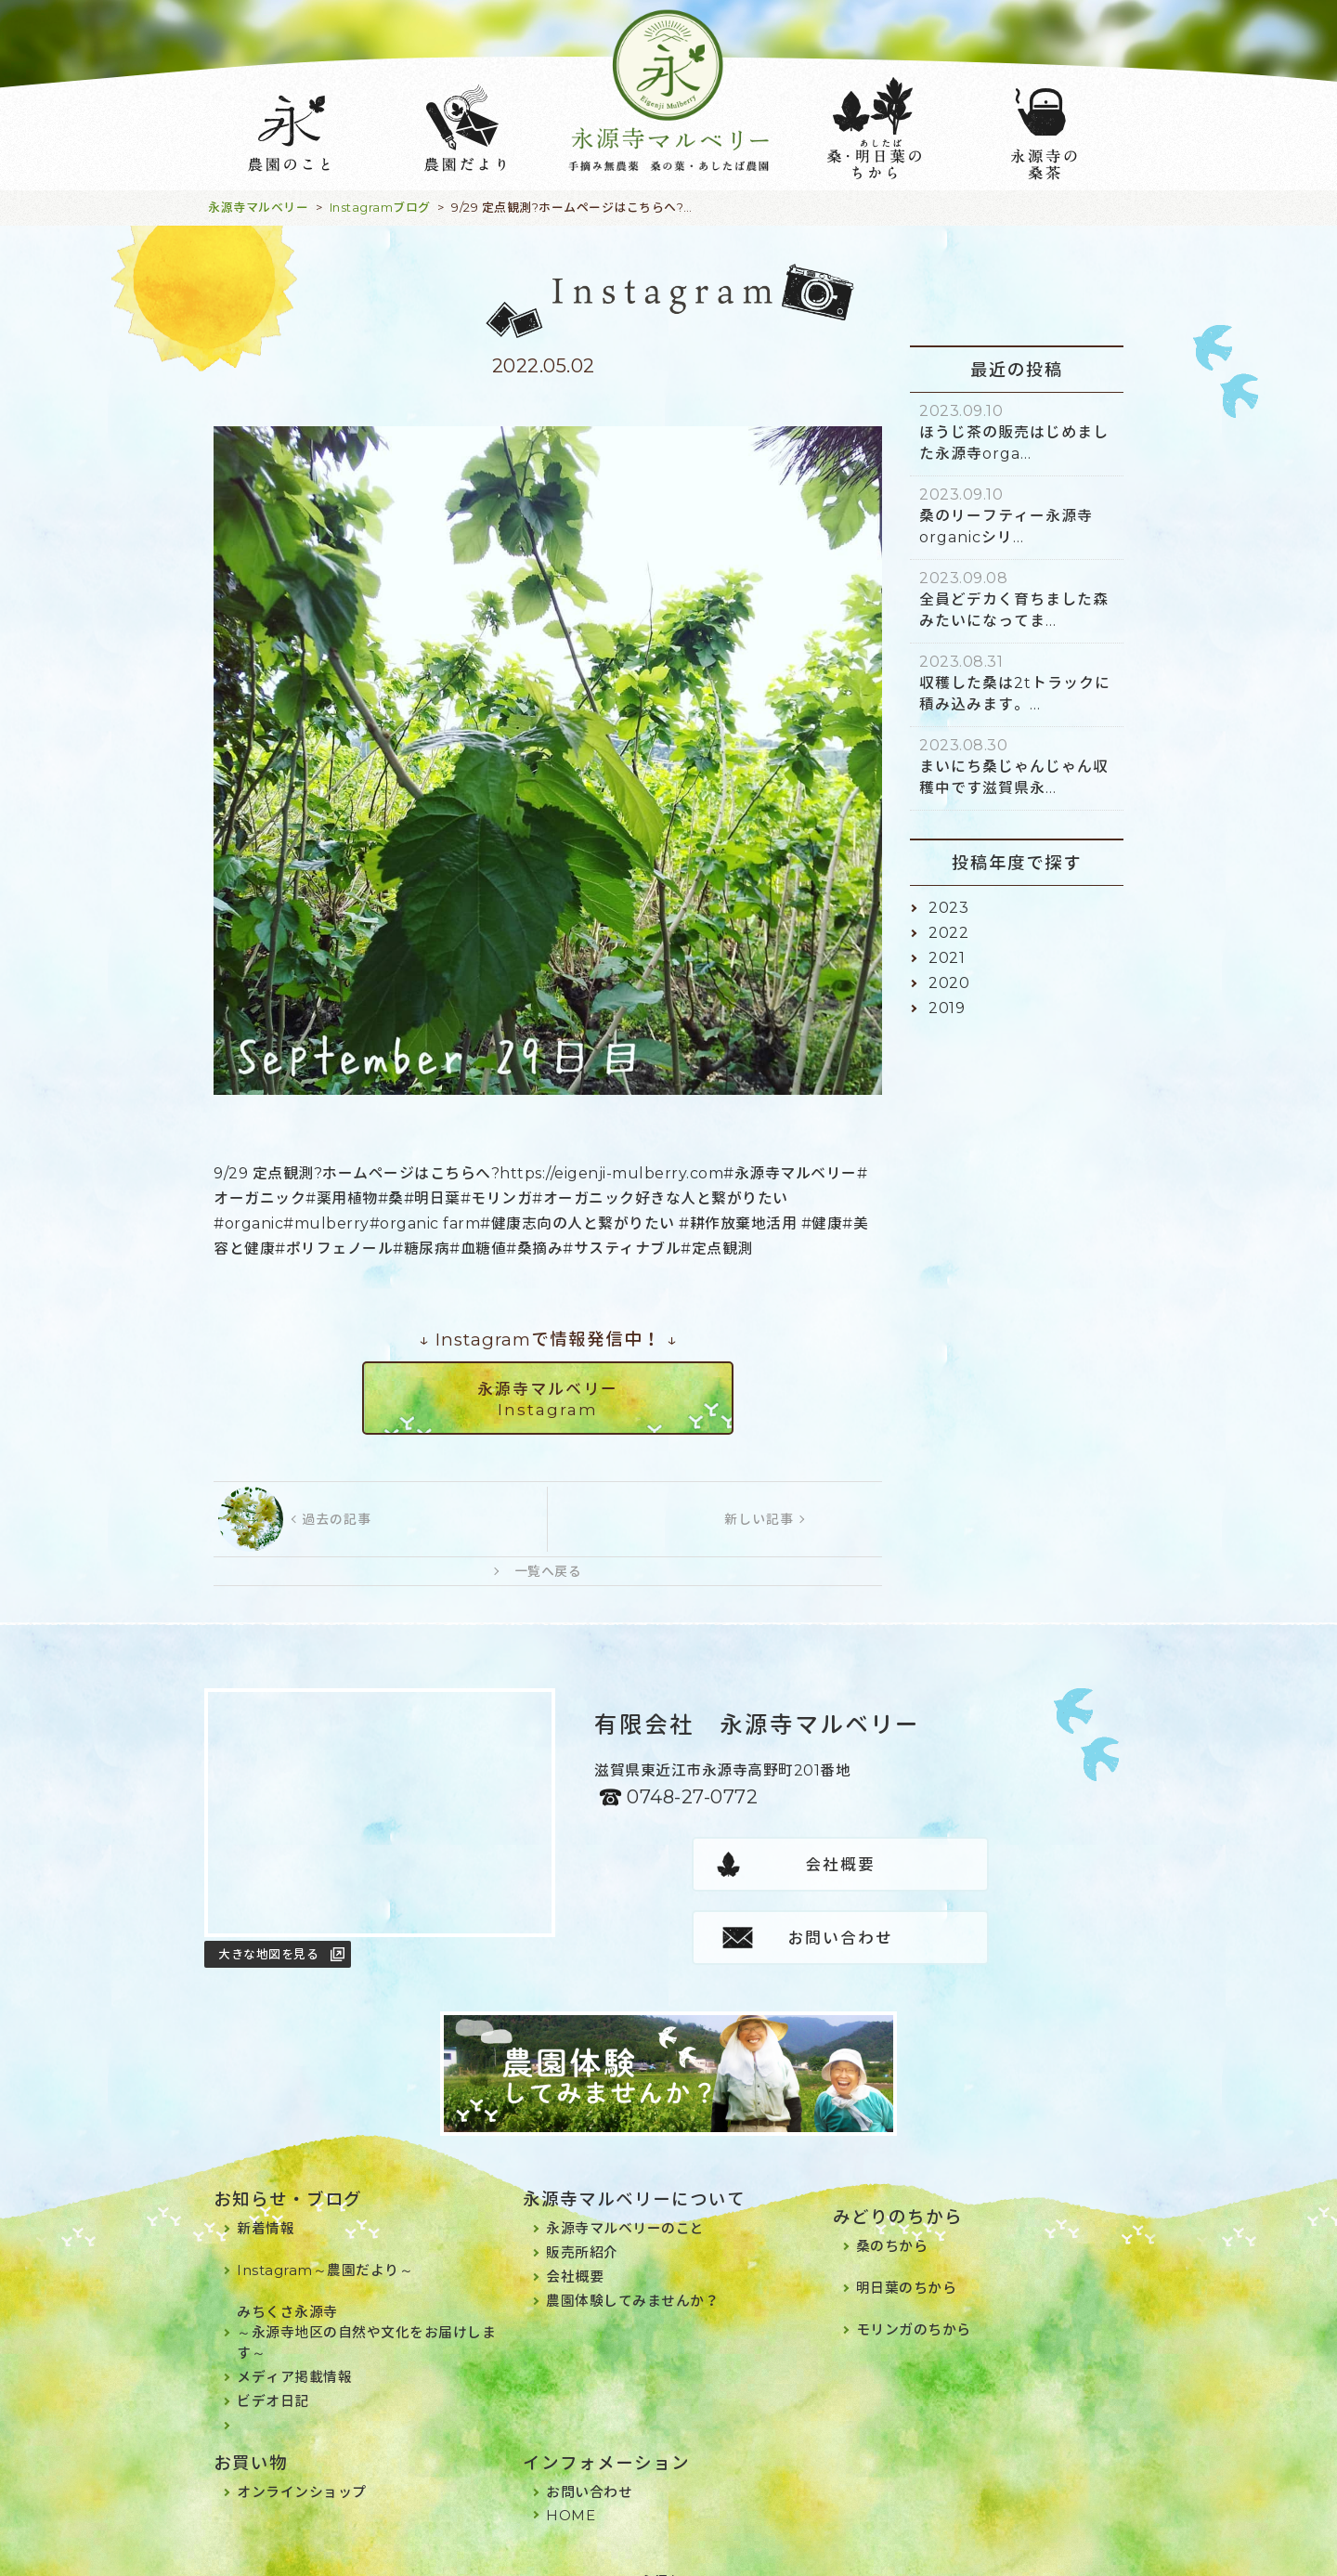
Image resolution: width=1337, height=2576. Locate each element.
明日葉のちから (906, 2264)
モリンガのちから (913, 2306)
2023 (948, 908)
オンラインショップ (302, 2469)
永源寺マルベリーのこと (625, 2205)
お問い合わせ (964, 1864)
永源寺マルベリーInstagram (547, 1399)
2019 (946, 1008)
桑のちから (892, 2222)
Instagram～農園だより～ (325, 2247)
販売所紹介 (582, 2229)
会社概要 (717, 1864)
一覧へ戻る (548, 1571)
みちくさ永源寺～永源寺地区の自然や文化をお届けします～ (366, 2309)
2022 (948, 933)
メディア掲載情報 (294, 2353)
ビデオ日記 (273, 2378)
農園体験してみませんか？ (632, 2277)
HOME (570, 2492)
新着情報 (265, 2205)
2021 (946, 958)
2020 (948, 983)
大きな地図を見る (268, 1953)
